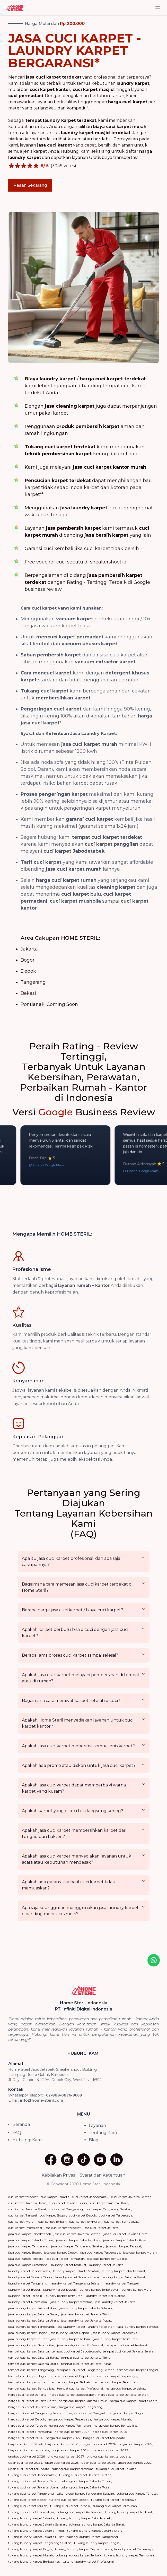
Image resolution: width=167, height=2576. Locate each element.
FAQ (16, 2132)
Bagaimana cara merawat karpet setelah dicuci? (83, 1700)
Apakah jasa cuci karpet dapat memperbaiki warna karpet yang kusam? (83, 1788)
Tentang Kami (103, 2132)
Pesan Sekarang (30, 185)
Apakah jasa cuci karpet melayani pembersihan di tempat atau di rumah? (83, 1677)
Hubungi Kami (27, 2139)
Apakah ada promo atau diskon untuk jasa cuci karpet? (83, 1765)
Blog (94, 2139)
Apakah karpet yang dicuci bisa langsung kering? (83, 1810)
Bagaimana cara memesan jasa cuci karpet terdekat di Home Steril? (83, 1587)
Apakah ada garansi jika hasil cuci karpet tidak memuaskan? (83, 1884)
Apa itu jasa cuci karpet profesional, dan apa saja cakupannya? (83, 1561)
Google (55, 1112)
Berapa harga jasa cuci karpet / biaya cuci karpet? (83, 1609)
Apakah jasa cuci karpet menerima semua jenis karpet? (83, 1745)
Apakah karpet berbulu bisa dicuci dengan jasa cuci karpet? (83, 1632)
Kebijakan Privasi (59, 2175)
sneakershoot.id (108, 562)
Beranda (21, 2124)
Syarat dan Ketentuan (102, 2175)
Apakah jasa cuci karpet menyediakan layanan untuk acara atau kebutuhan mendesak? (83, 1859)
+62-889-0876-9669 (63, 2095)
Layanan (97, 2125)
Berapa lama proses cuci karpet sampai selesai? (83, 1655)
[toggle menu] (158, 7)
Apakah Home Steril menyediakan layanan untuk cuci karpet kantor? (83, 1723)
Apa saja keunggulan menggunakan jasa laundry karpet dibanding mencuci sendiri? (83, 1910)
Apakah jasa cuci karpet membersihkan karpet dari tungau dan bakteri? (83, 1833)
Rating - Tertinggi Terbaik (97, 582)
